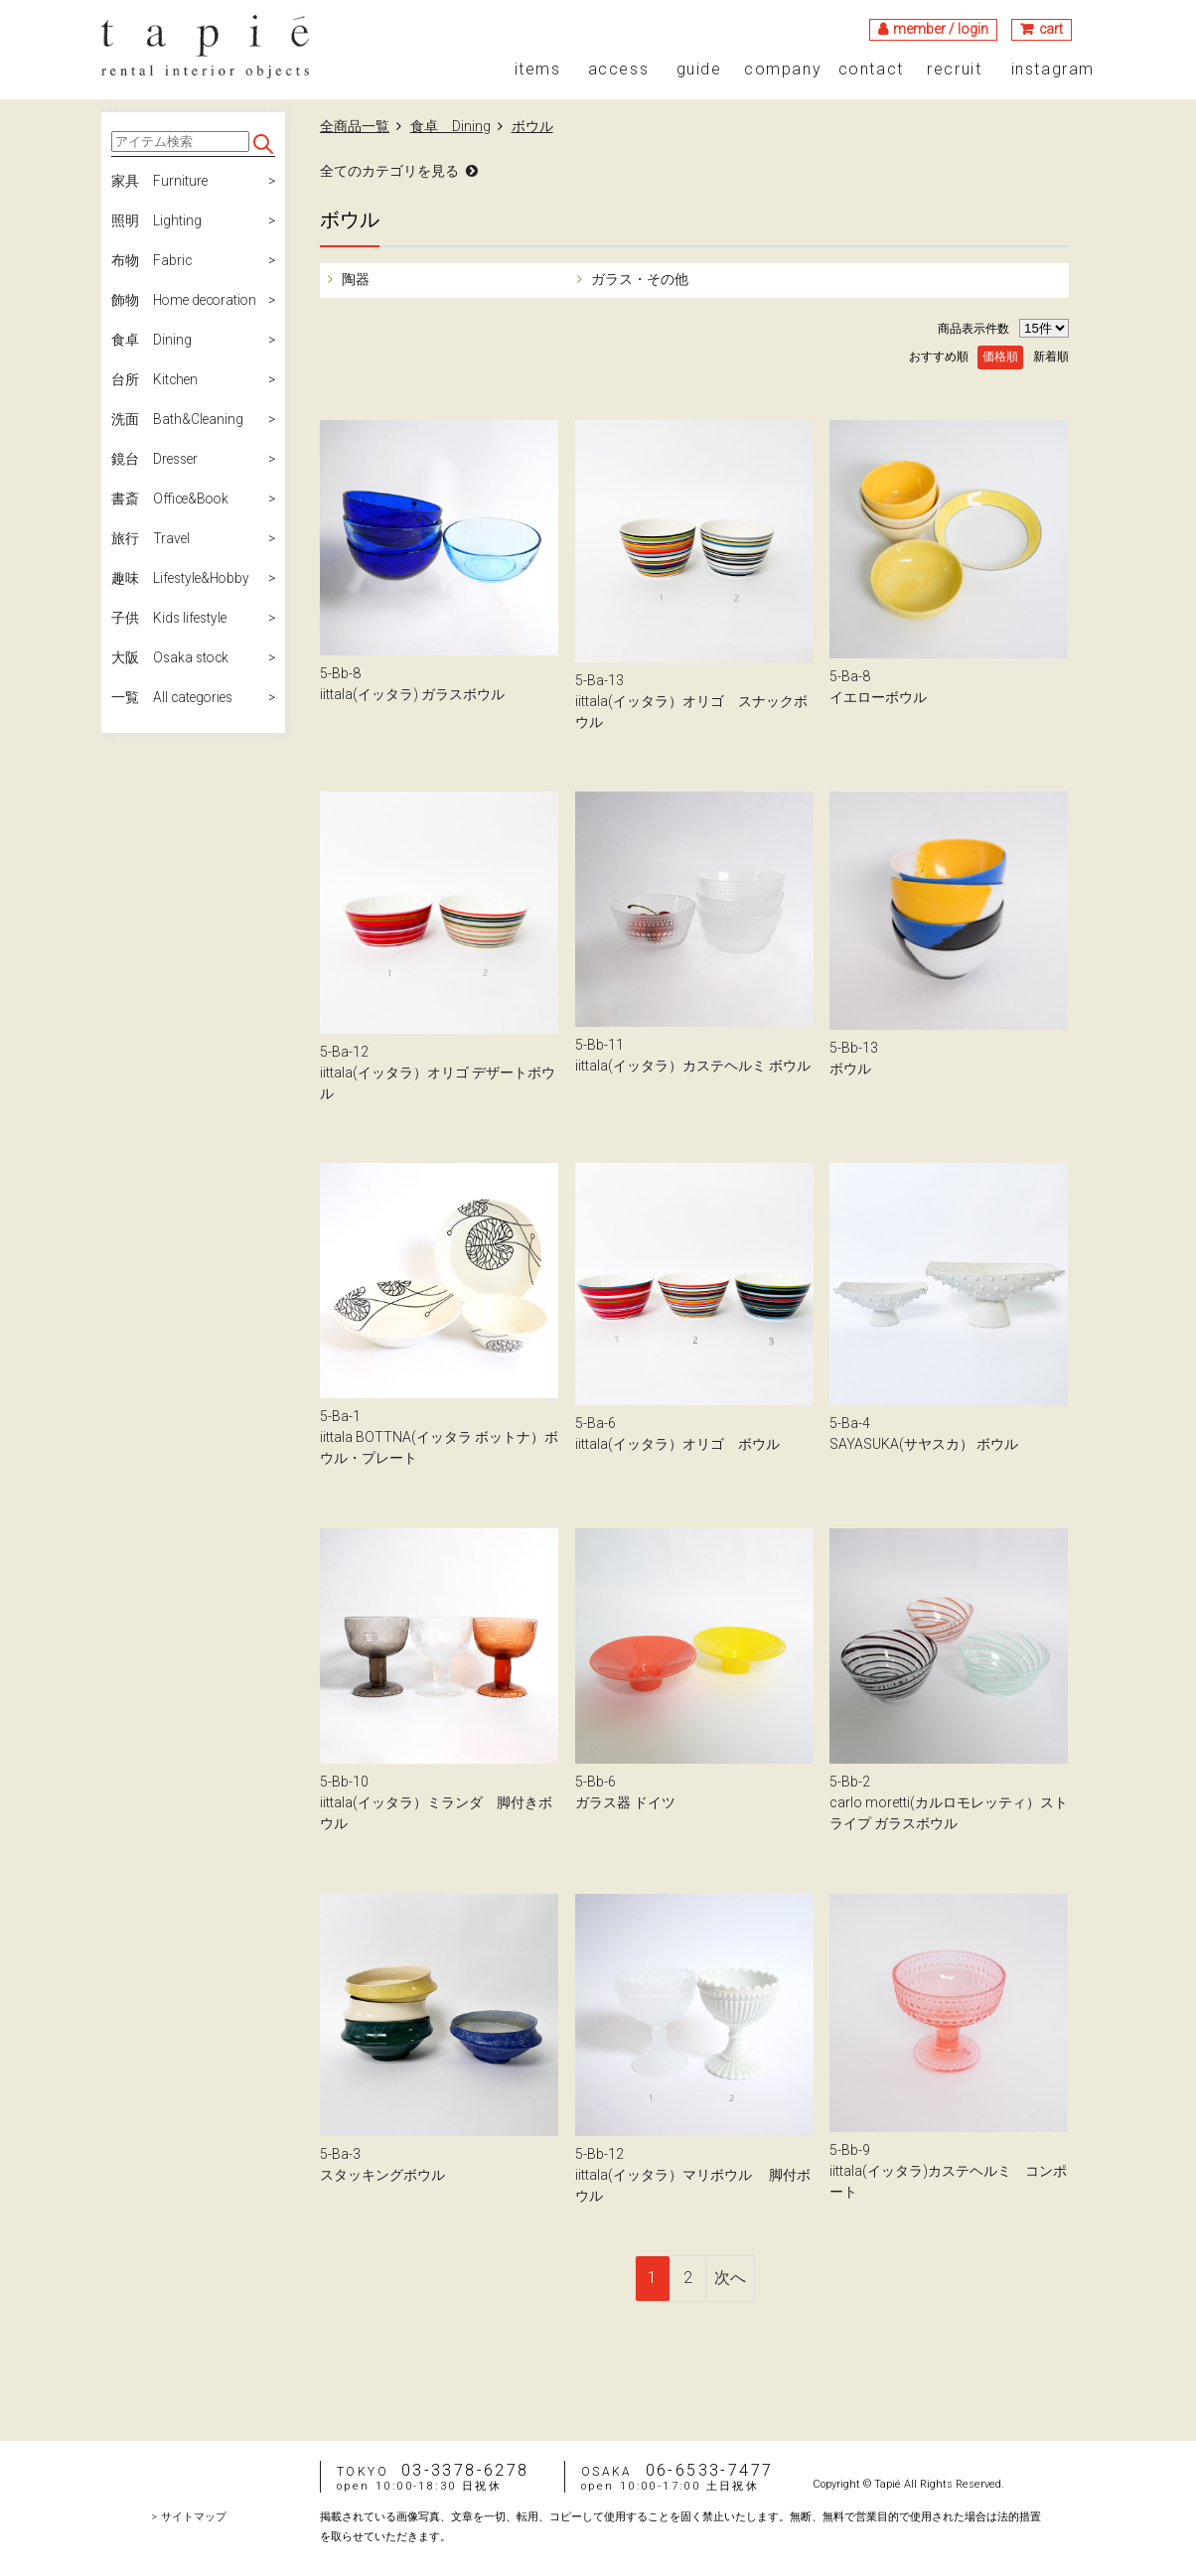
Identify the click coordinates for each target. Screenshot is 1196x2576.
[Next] (730, 2278)
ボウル (532, 126)
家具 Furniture (160, 182)
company (783, 69)
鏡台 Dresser (156, 460)
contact (871, 69)
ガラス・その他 (638, 279)
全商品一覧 (354, 126)
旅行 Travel (151, 539)
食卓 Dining (151, 341)
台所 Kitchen (155, 380)
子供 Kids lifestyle (170, 619)
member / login (939, 29)
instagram (1053, 69)
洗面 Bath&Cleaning (177, 420)
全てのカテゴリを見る (389, 171)
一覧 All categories (174, 698)
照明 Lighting (156, 221)
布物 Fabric (152, 261)
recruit (954, 69)
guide (699, 69)
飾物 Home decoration (187, 301)
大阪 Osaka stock (171, 658)
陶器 (354, 279)
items (538, 69)
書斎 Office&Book (171, 499)
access (619, 69)
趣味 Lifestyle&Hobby (182, 579)
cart (1050, 29)
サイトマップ (193, 2516)
